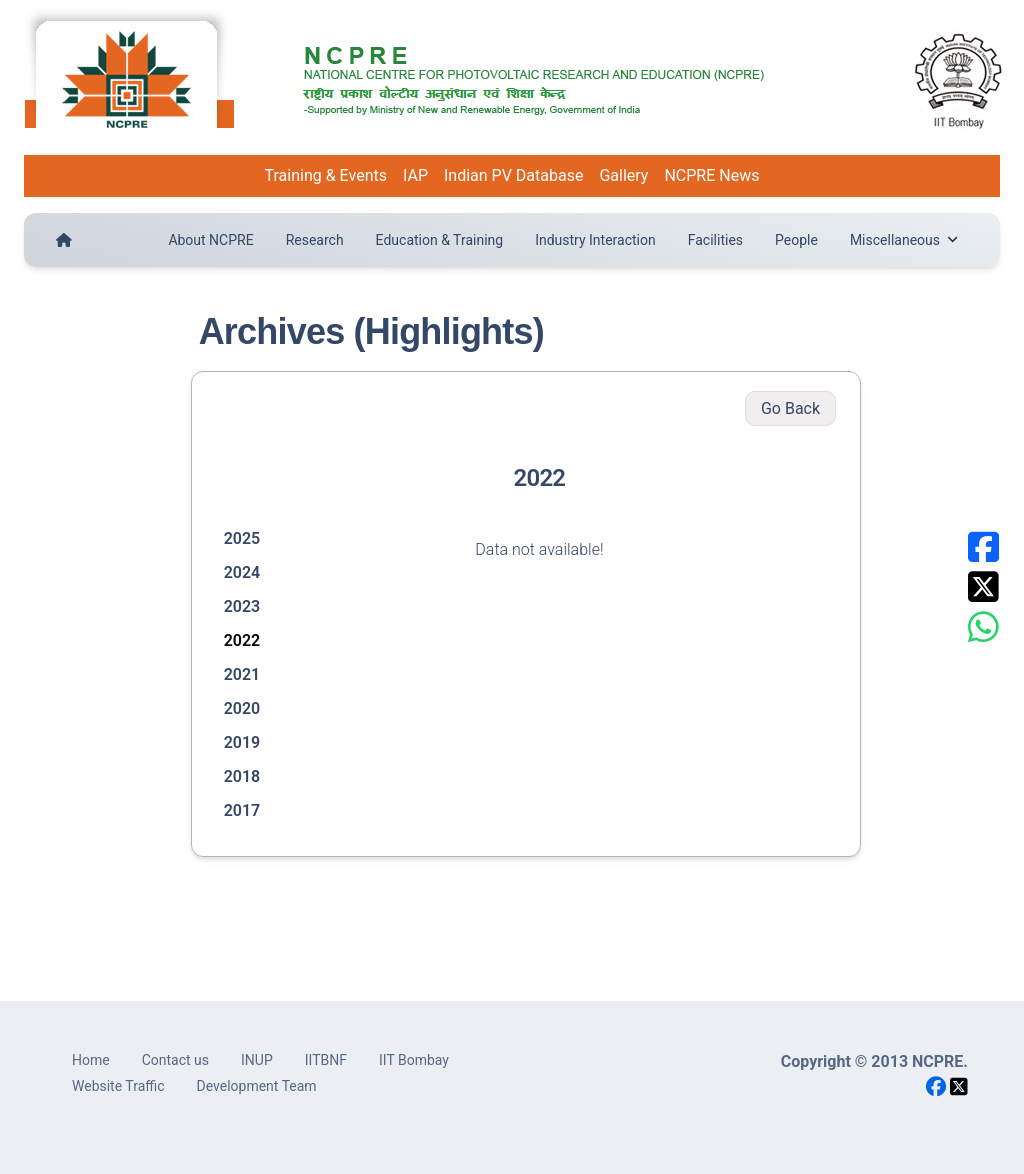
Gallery (623, 175)
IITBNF (326, 1060)
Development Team (257, 1086)
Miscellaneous (904, 240)
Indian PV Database (513, 175)
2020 (242, 708)
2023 (242, 606)
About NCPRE (210, 240)
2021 (242, 674)
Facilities (715, 240)
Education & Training (440, 240)
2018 (242, 776)
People (796, 240)
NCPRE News (711, 175)
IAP (415, 175)
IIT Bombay (414, 1060)
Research (315, 240)
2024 (242, 572)
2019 (242, 742)
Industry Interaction (595, 240)
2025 (242, 538)
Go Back (790, 408)
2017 (242, 810)
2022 (242, 640)
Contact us (175, 1060)
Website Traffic (118, 1086)
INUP (257, 1060)
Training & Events (326, 175)
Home (91, 1060)
